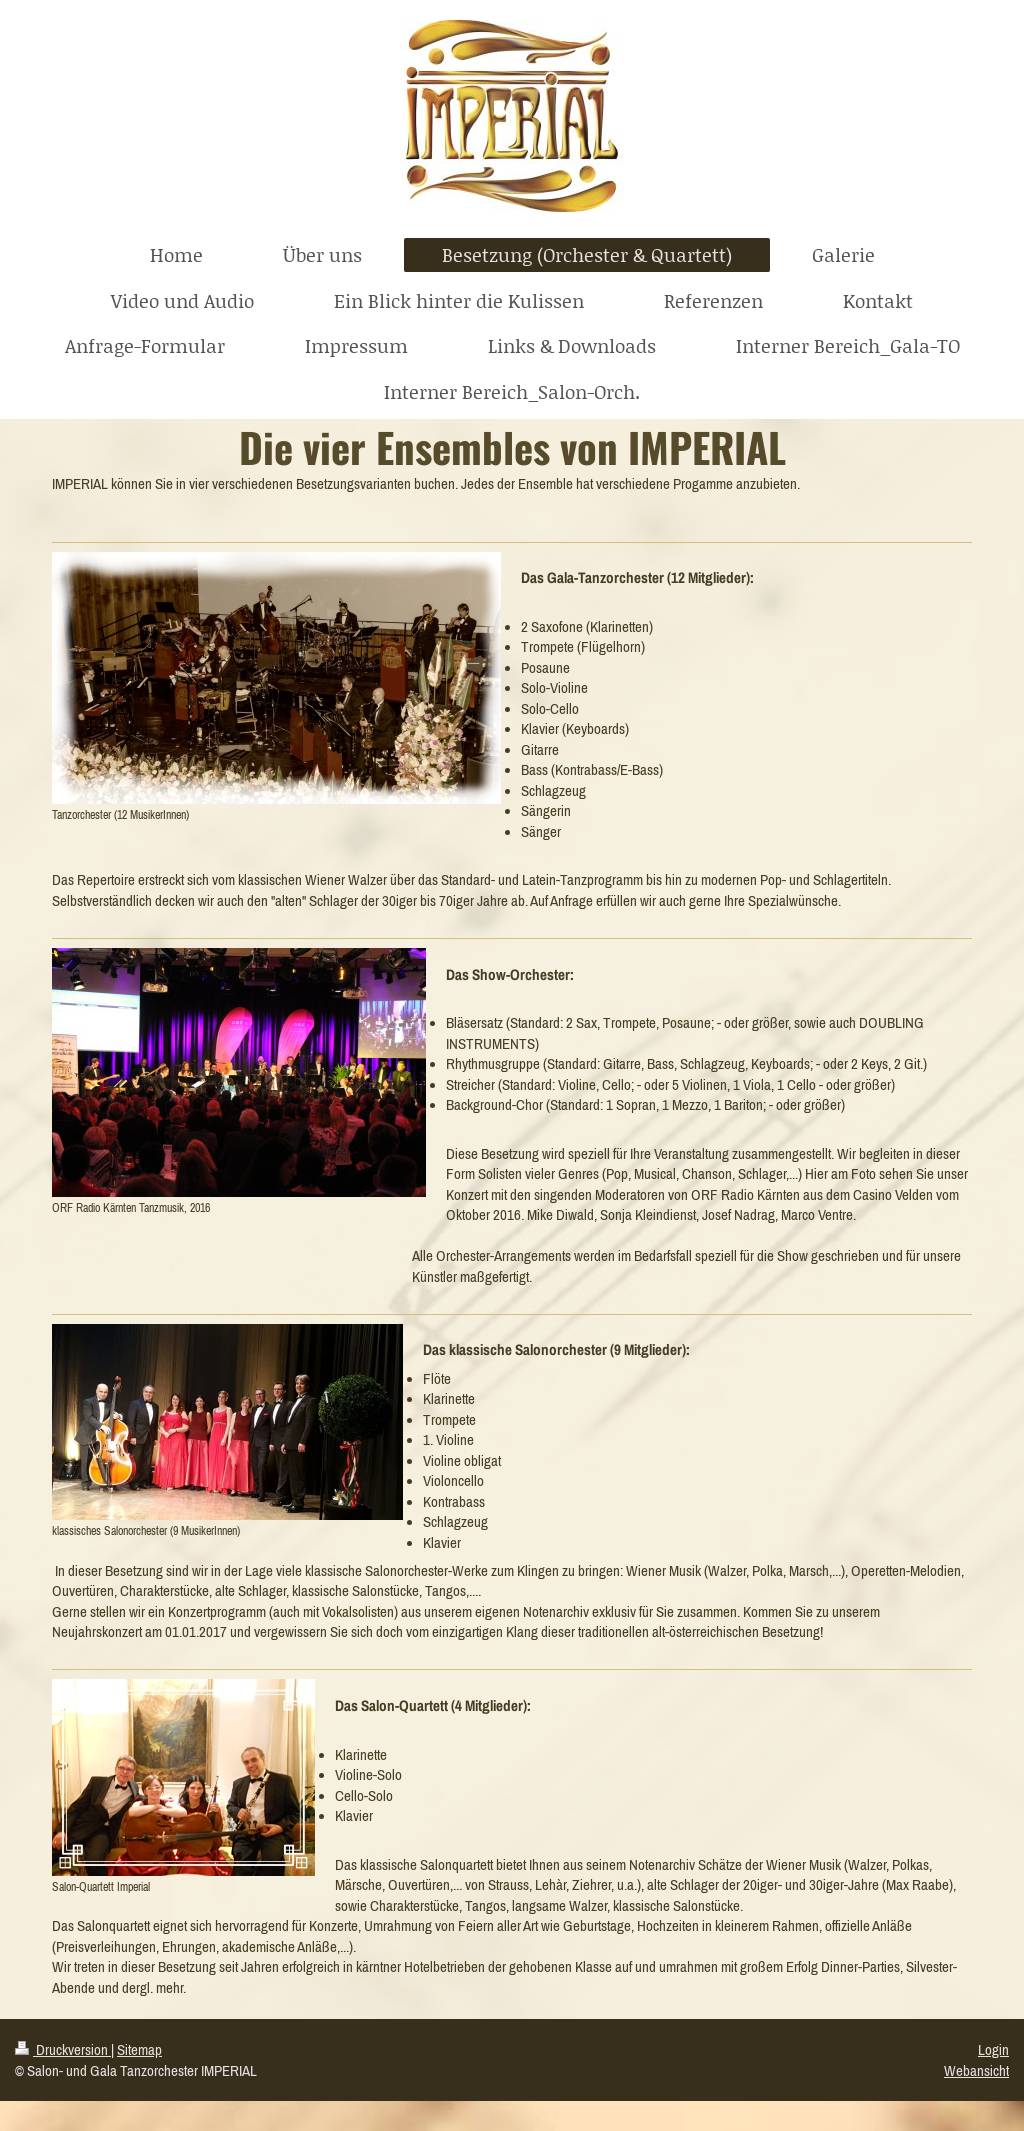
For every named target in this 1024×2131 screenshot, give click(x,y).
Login (993, 2049)
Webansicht (976, 2070)
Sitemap (139, 2049)
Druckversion (63, 2049)
